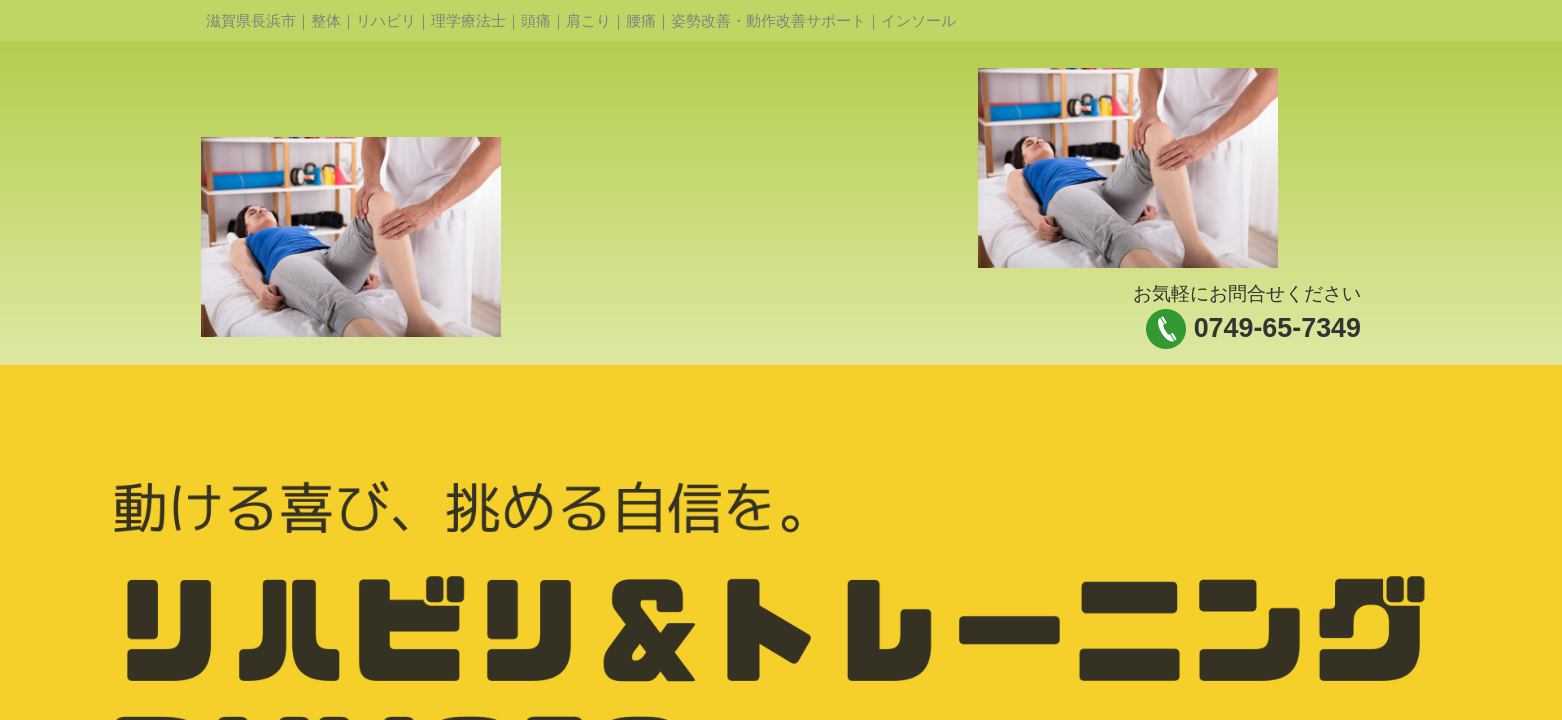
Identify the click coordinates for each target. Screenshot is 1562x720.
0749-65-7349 (1277, 328)
